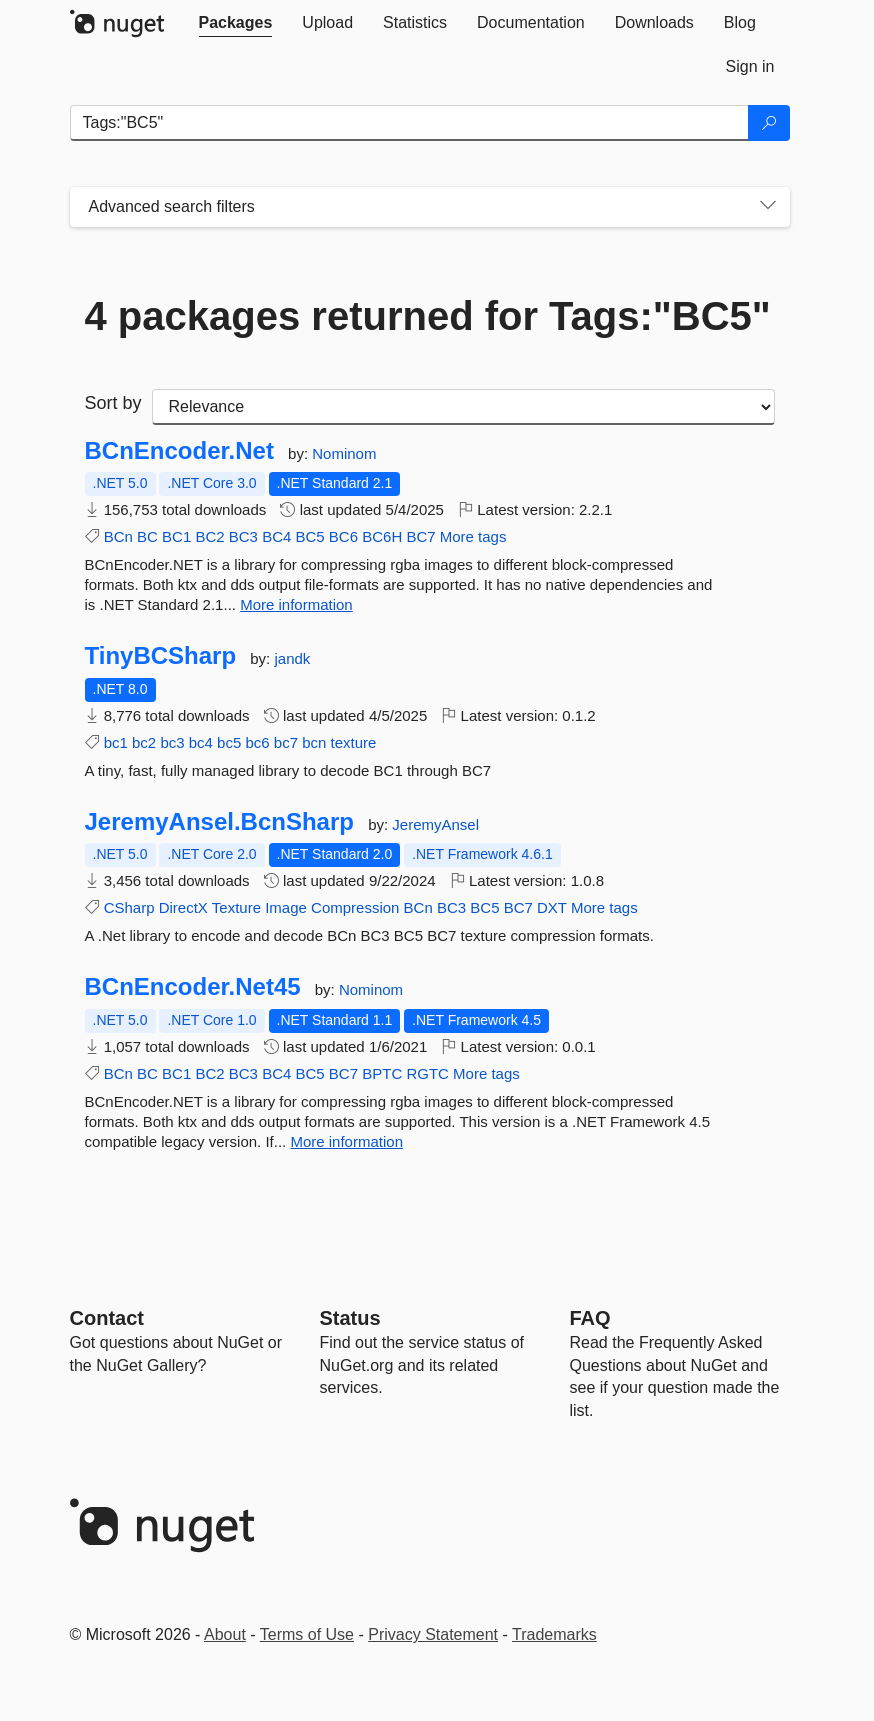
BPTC (382, 1073)
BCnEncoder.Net (179, 451)
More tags (473, 536)
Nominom (344, 453)
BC (147, 536)
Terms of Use (307, 1634)
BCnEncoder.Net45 (193, 987)
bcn (314, 742)
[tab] (236, 23)
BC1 (176, 536)
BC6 (343, 536)
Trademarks (554, 1634)
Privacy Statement (433, 1634)
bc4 (201, 742)
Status (350, 1318)
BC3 (243, 536)
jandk (292, 658)
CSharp (129, 907)
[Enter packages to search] (409, 123)
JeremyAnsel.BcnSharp (219, 822)
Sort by (113, 403)
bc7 (286, 742)
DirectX (183, 907)
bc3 (172, 742)
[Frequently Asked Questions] (590, 1318)
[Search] (769, 123)
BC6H (382, 536)
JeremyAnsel (435, 824)
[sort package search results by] (463, 407)
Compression (355, 907)
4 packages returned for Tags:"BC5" (428, 316)
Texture (236, 907)
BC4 (276, 536)
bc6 (257, 742)
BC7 (420, 536)
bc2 (144, 742)
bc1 (116, 742)
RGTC (427, 1073)
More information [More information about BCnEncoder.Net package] (296, 604)
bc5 (229, 742)
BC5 (309, 536)
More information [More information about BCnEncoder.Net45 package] (346, 1141)
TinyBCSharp (161, 656)
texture (354, 742)
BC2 (209, 536)
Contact (107, 1318)
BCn (118, 536)
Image (286, 907)
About (225, 1634)
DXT (552, 907)
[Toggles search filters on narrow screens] (768, 207)
